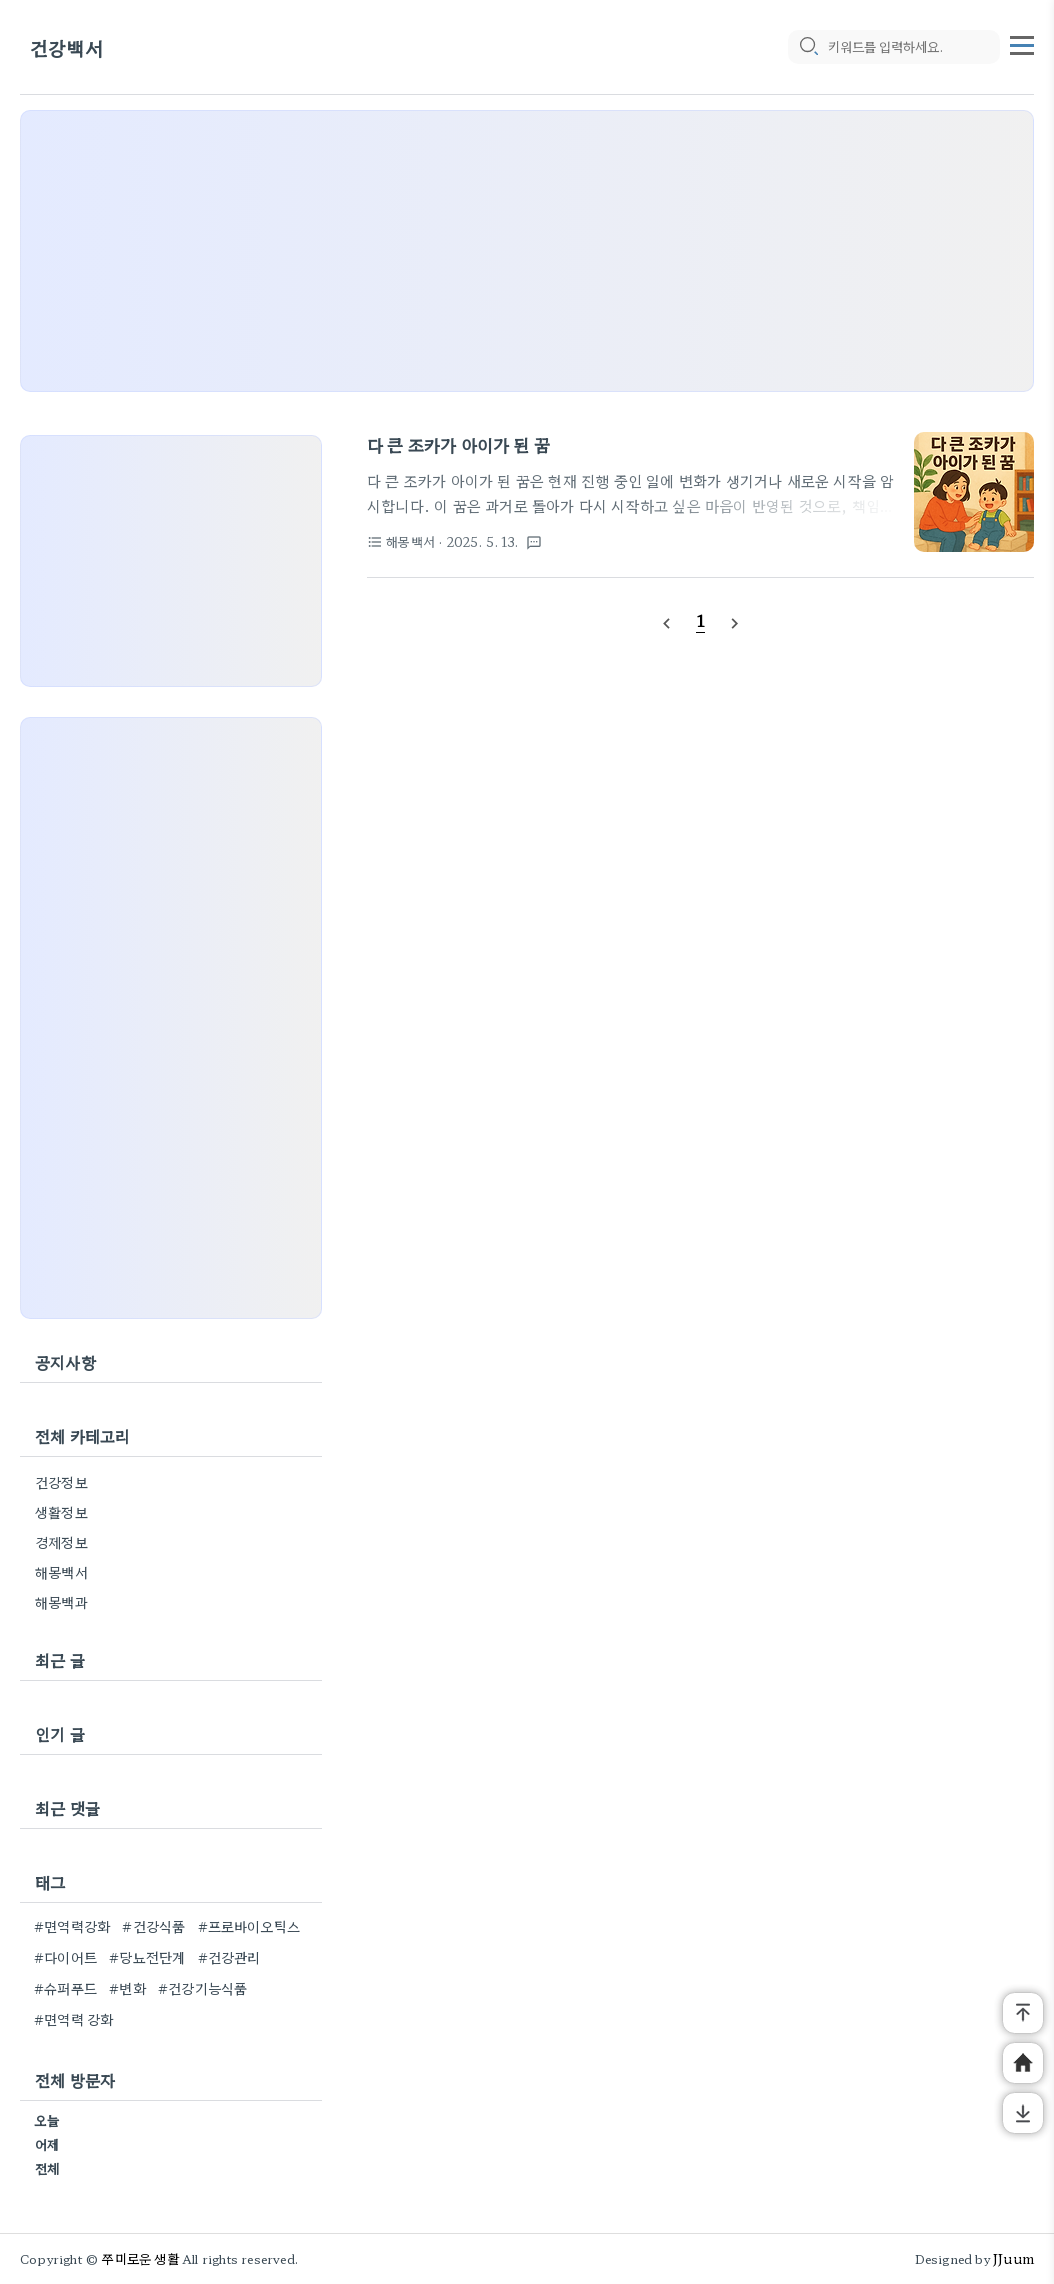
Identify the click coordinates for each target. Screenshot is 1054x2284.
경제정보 (61, 1542)
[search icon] (808, 47)
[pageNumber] (701, 620)
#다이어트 (65, 1957)
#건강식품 (153, 1926)
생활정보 (61, 1512)
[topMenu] (1022, 43)
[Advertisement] (527, 251)
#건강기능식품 (202, 1988)
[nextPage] (735, 621)
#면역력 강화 (73, 2019)
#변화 (127, 1988)
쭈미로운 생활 (140, 2258)
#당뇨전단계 (147, 1957)
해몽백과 (61, 1602)
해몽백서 (61, 1572)
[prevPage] (666, 621)
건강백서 (66, 47)
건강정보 (61, 1482)
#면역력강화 (72, 1926)
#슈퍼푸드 (65, 1988)
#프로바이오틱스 (249, 1926)
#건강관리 (229, 1957)
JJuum (1013, 2258)
